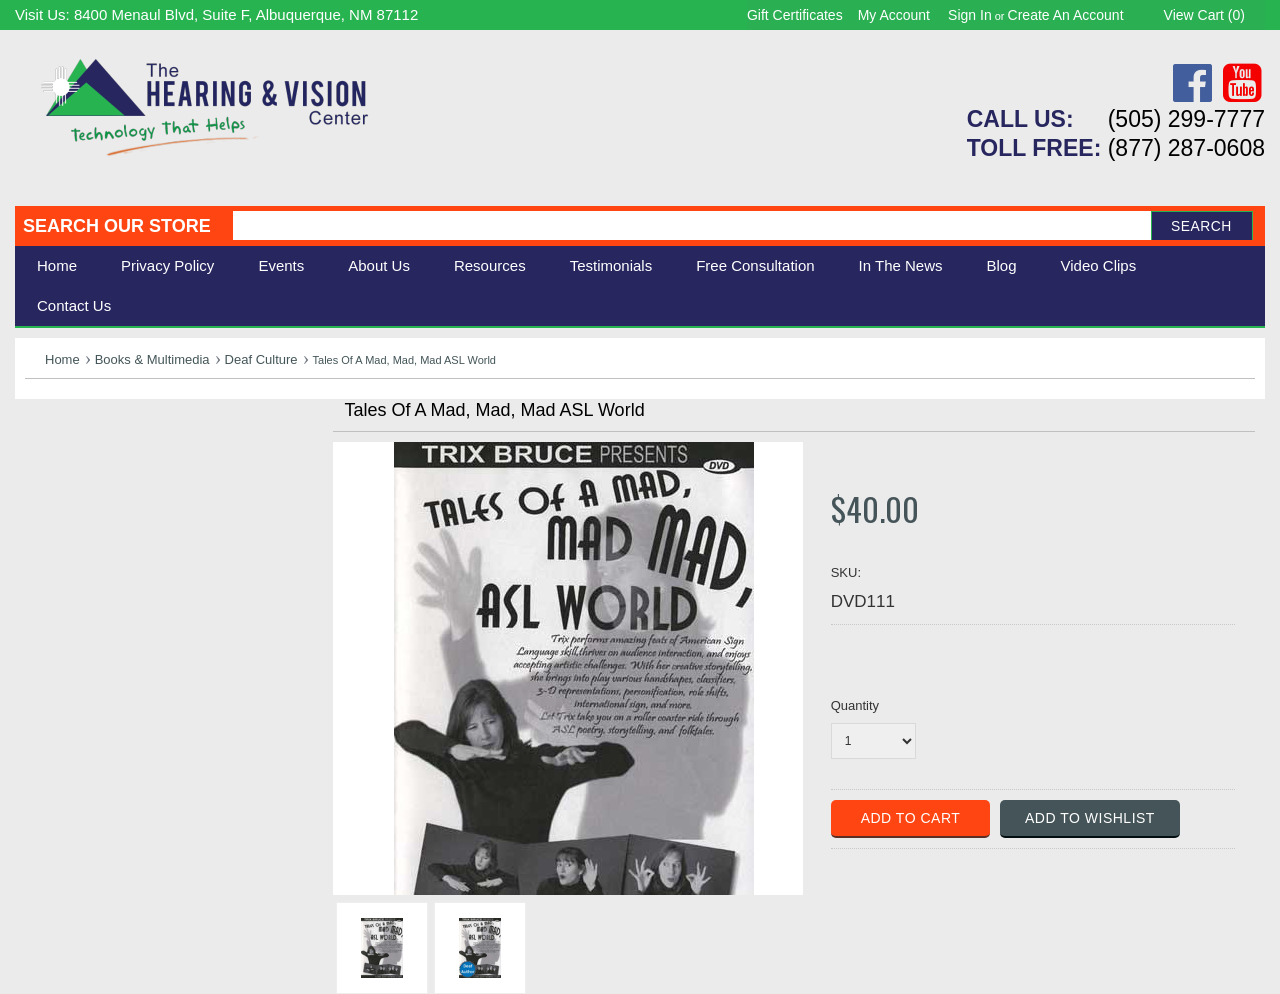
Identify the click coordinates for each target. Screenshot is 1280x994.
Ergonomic (65, 529)
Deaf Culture (261, 359)
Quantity (855, 705)
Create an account (1066, 15)
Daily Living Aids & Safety (121, 485)
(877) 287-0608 (1186, 148)
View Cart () (1204, 15)
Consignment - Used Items (125, 574)
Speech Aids (72, 507)
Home (57, 265)
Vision (48, 463)
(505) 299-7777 (1186, 119)
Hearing (55, 441)
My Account (894, 15)
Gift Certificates (795, 15)
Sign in (970, 15)
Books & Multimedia (152, 359)
